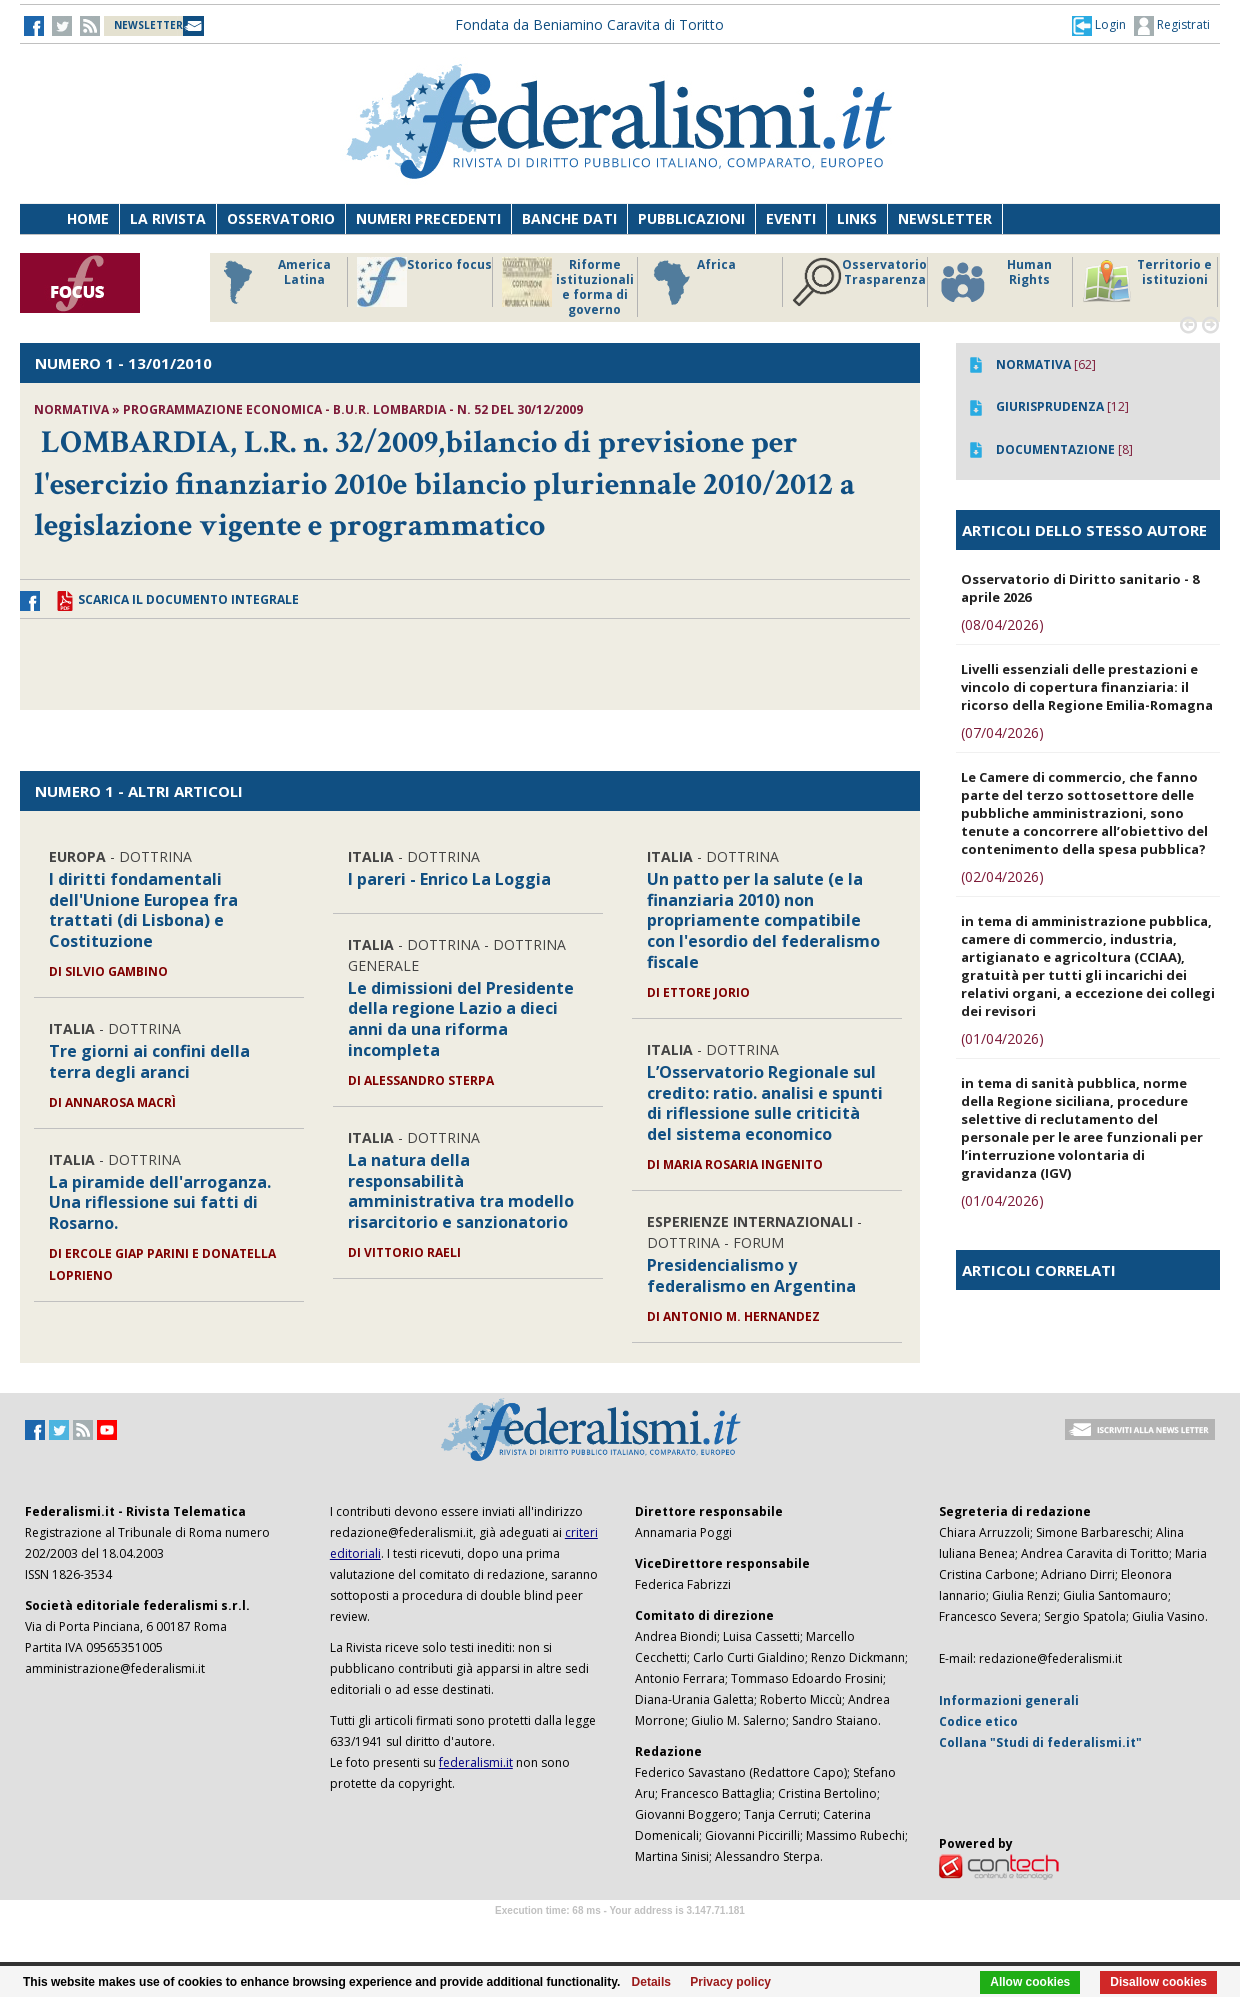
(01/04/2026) (1002, 1038)
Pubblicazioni (691, 218)
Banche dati (569, 218)
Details (651, 1982)
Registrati (1172, 26)
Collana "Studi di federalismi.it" (1040, 1742)
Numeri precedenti (428, 218)
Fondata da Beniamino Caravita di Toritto (589, 24)
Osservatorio (281, 218)
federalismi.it (476, 1762)
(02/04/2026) (1002, 876)
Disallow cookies (1158, 1982)
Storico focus (424, 282)
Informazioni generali (1009, 1700)
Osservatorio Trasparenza (859, 282)
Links (857, 218)
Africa (691, 282)
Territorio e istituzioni (1147, 282)
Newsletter (945, 218)
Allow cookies (1030, 1982)
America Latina (271, 282)
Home (88, 218)
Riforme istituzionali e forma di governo (568, 287)
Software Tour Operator (620, 1933)
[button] (1099, 25)
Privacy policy (730, 1982)
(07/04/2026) (1002, 732)
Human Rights (994, 282)
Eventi (791, 218)
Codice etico (978, 1721)
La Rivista (168, 218)
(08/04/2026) (1002, 624)
